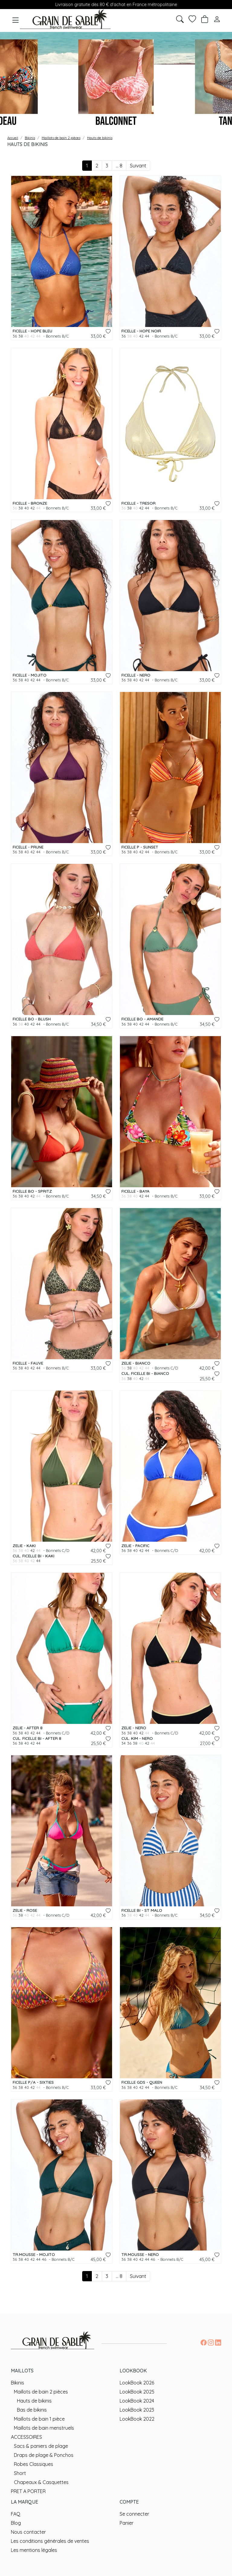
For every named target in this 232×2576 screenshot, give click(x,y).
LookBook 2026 (137, 2383)
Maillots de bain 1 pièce (39, 2419)
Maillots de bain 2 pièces (41, 2392)
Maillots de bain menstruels (44, 2428)
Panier (127, 2523)
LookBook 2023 (137, 2410)
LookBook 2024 (137, 2401)
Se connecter (134, 2514)
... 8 (119, 166)
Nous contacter (28, 2532)
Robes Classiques (33, 2464)
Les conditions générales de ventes (50, 2541)
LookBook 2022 (137, 2419)
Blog (16, 2523)
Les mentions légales (34, 2550)
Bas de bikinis (32, 2410)
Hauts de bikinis (34, 2401)
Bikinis (17, 2383)
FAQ (15, 2514)
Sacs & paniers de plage (41, 2446)
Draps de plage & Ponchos (43, 2455)
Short (20, 2473)
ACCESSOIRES (26, 2437)
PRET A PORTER (28, 2491)
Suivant (138, 166)
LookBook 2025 (137, 2392)
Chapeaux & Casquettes (41, 2482)
